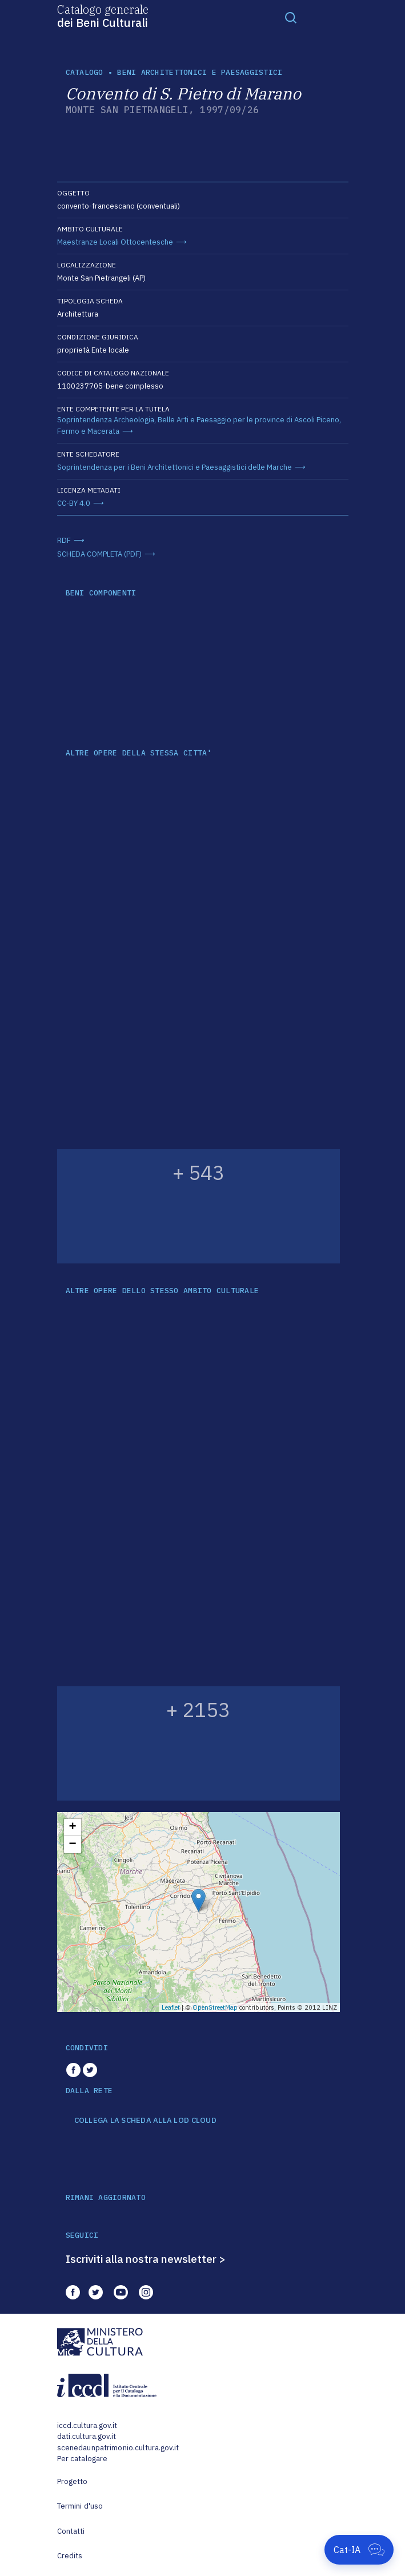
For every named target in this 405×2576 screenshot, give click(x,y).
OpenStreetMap (215, 2007)
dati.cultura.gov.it (86, 2436)
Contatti (71, 2531)
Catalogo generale (103, 15)
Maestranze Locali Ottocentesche (115, 242)
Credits (70, 2556)
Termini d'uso (80, 2506)
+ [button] (72, 1827)
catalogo (84, 72)
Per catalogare (82, 2458)
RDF (64, 540)
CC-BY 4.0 (73, 503)
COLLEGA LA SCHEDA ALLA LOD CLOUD (145, 2120)
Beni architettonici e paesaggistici (199, 72)
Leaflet (171, 2007)
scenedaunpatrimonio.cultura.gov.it (118, 2448)
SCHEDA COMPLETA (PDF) (99, 554)
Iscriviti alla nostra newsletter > (146, 2259)
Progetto (72, 2481)
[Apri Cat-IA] (359, 2550)
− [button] (72, 1844)
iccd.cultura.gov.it (87, 2425)
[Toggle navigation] (290, 17)
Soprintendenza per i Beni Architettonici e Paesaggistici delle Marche (174, 467)
